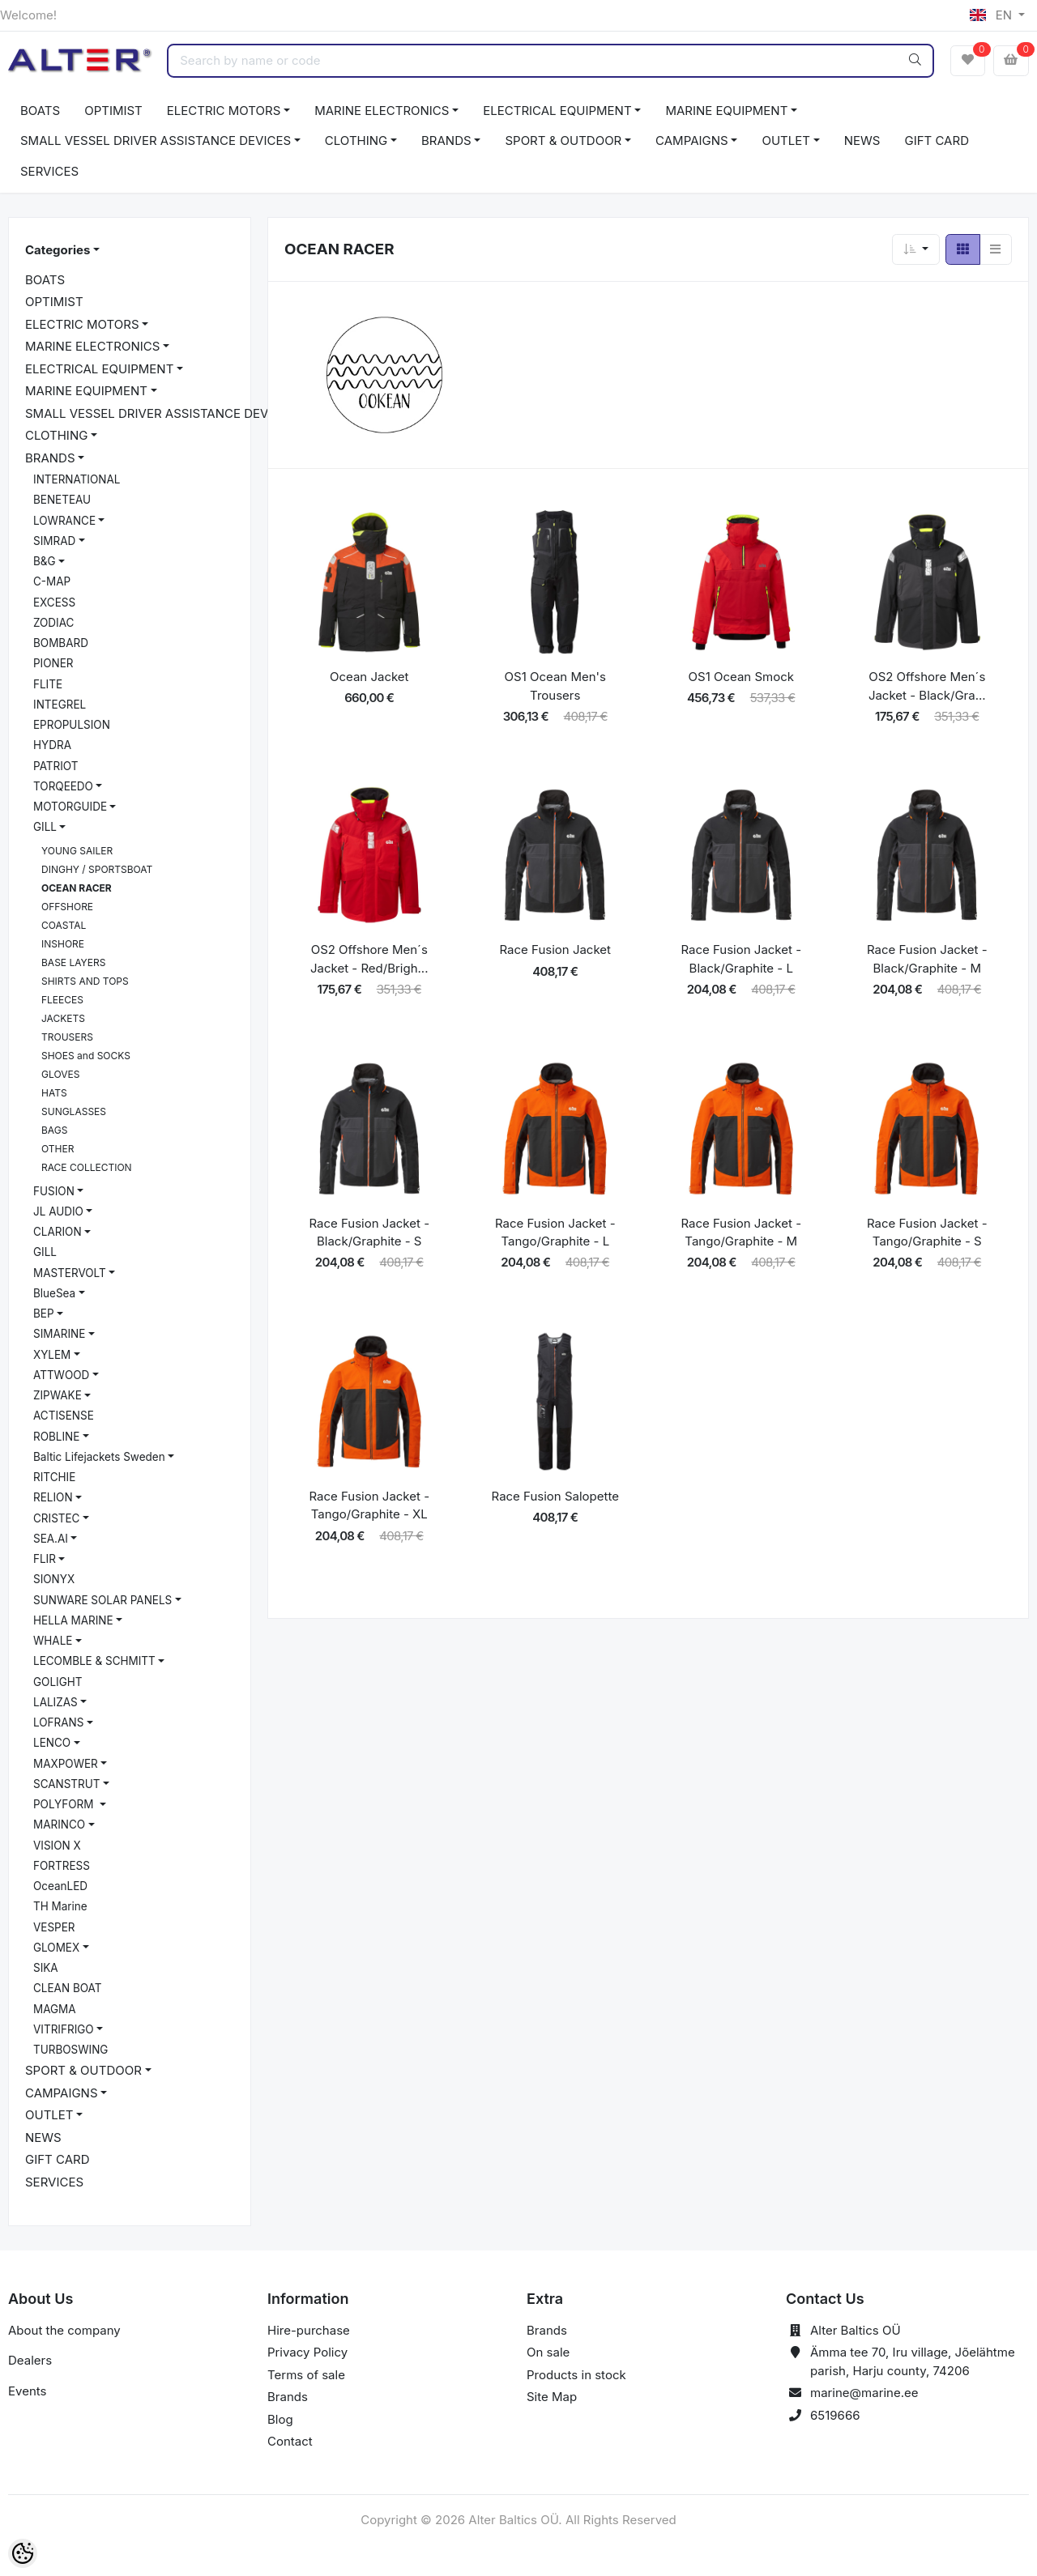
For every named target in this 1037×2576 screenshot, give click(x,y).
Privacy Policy (307, 2352)
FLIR (44, 1558)
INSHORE (62, 944)
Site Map (552, 2396)
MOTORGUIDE (70, 806)
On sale (548, 2352)
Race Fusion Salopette (555, 1496)
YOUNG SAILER (77, 851)
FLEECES (62, 1000)
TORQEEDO (63, 786)
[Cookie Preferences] (22, 2553)
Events (27, 2391)
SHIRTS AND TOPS (85, 981)
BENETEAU (62, 499)
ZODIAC (53, 622)
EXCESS (54, 602)
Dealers (30, 2360)
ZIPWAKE (57, 1395)
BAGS (54, 1130)
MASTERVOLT (69, 1273)
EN (992, 15)
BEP (43, 1313)
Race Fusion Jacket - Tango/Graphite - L (555, 1233)
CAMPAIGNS (691, 140)
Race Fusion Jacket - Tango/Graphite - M (741, 1233)
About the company (64, 2330)
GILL (45, 826)
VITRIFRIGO (63, 2029)
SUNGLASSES (73, 1111)
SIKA (45, 1967)
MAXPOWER (65, 1763)
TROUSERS (67, 1037)
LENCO (51, 1742)
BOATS (40, 110)
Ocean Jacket (369, 676)
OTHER (57, 1149)
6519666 (835, 2415)
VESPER (54, 1927)
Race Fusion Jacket (555, 949)
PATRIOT (55, 766)
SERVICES (49, 171)
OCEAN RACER (76, 888)
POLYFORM (64, 1804)
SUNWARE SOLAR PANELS (102, 1600)
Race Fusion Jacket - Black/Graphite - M (927, 959)
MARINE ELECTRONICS (381, 110)
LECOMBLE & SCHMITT (94, 1660)
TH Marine (60, 1906)
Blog (280, 2419)
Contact (290, 2441)
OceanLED (60, 1886)
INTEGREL (59, 704)
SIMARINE (59, 1333)
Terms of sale (306, 2374)
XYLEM (51, 1354)
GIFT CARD (936, 140)
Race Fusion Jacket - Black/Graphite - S (369, 1233)
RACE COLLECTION (86, 1167)
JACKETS (63, 1018)
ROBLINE (56, 1436)
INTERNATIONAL (76, 479)
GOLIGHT (57, 1681)
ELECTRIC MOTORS (224, 110)
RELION (53, 1497)
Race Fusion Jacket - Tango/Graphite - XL (369, 1505)
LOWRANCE (64, 520)
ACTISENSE (63, 1415)
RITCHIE (54, 1477)
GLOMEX (56, 1947)
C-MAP (51, 581)
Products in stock (576, 2374)
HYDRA (52, 745)
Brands (287, 2396)
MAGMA (54, 2009)
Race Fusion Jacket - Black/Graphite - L (741, 959)
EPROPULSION (71, 724)
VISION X (57, 1845)
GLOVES (60, 1074)
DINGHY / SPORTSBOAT (96, 869)
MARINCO (59, 1824)
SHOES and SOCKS (85, 1056)
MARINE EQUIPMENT (726, 110)
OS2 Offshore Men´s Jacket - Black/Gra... (927, 686)
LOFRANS (58, 1722)
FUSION (54, 1191)
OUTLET (786, 140)
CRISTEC (56, 1518)
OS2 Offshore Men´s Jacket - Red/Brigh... (369, 959)
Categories (57, 250)
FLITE (47, 684)
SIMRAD (54, 540)
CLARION (57, 1231)
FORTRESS (61, 1865)
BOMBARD (60, 643)
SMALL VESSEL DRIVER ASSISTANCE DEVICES (155, 140)
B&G (44, 561)
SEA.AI (50, 1538)
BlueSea (54, 1293)
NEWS (862, 140)
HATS (54, 1093)
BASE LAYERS (73, 962)
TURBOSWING (70, 2049)
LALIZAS (55, 1702)
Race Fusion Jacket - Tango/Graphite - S (927, 1233)
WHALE (52, 1640)
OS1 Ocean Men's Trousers (555, 686)
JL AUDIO (58, 1211)
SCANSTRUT (66, 1784)
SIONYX (54, 1579)
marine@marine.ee (864, 2392)
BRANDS (446, 140)
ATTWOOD (61, 1375)
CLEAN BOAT (67, 1988)
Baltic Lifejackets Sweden (99, 1456)
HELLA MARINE (73, 1620)
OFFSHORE (67, 907)
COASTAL (63, 925)
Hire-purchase (308, 2330)
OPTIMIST (113, 110)
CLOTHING (356, 140)
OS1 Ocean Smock (741, 676)
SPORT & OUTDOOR (563, 140)
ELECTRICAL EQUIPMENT (557, 110)
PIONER (53, 663)
